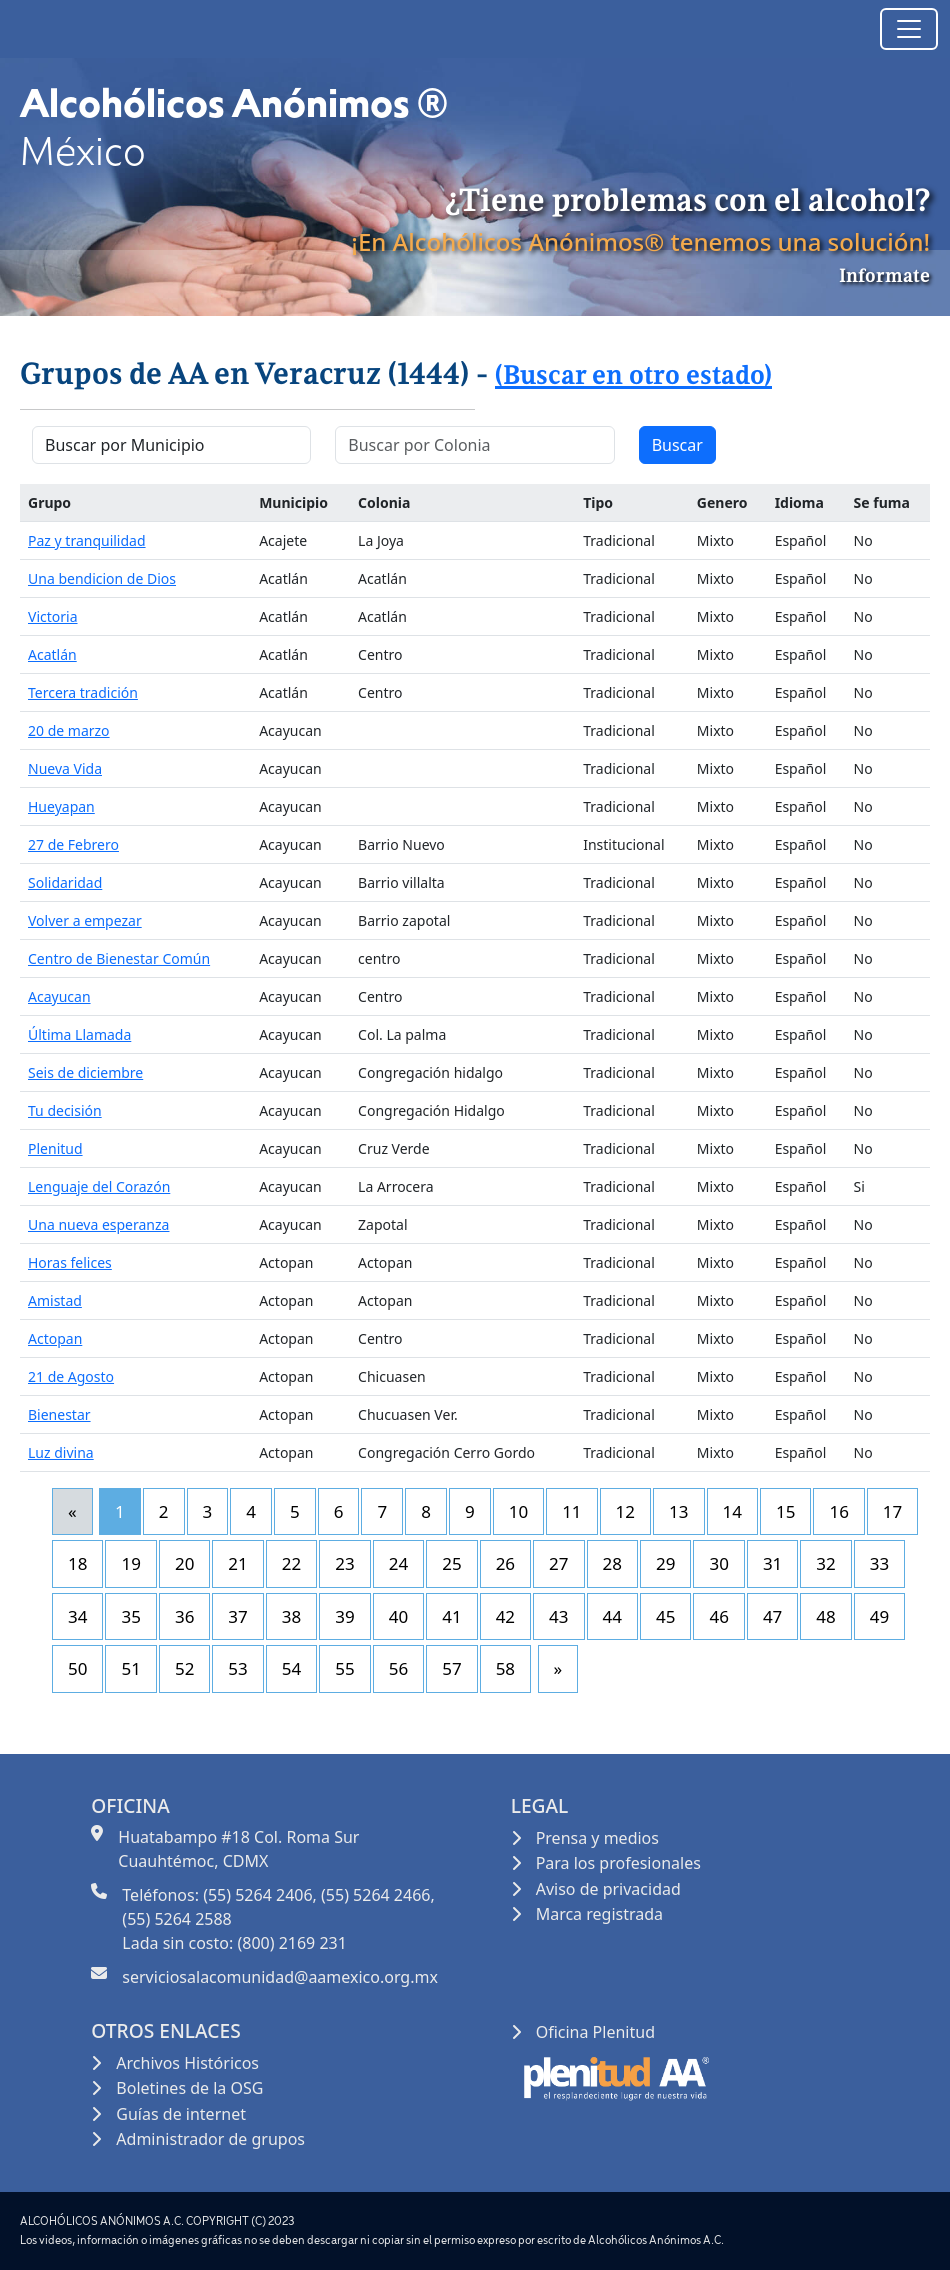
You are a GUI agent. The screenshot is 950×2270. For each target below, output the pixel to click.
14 (732, 1511)
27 (558, 1563)
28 (612, 1563)
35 (130, 1616)
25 (451, 1563)
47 (772, 1616)
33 (879, 1563)
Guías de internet (181, 2114)
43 (558, 1616)
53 (237, 1668)
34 (77, 1616)
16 (838, 1511)
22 (291, 1563)
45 (665, 1616)
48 (825, 1616)
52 (184, 1668)
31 (772, 1563)
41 (451, 1616)
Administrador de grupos (210, 2139)
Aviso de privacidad (608, 1889)
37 (237, 1616)
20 (184, 1563)
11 (571, 1511)
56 (398, 1668)
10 (518, 1511)
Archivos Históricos (187, 2063)
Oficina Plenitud (595, 2032)
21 (237, 1563)
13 (678, 1511)
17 (892, 1511)
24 (398, 1563)
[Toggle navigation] (909, 29)
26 (505, 1563)
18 (77, 1563)
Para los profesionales (618, 1863)
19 (130, 1563)
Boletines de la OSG (189, 2088)
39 (344, 1616)
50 (77, 1668)
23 (344, 1563)
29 (665, 1563)
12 (625, 1511)
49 (879, 1616)
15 (785, 1511)
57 (451, 1668)
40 (398, 1616)
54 (291, 1668)
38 (291, 1616)
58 (505, 1668)
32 (825, 1563)
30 (718, 1563)
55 (344, 1668)
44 (612, 1616)
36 (184, 1616)
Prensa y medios (597, 1838)
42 (505, 1616)
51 (130, 1668)
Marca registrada (599, 1914)
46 (718, 1616)
